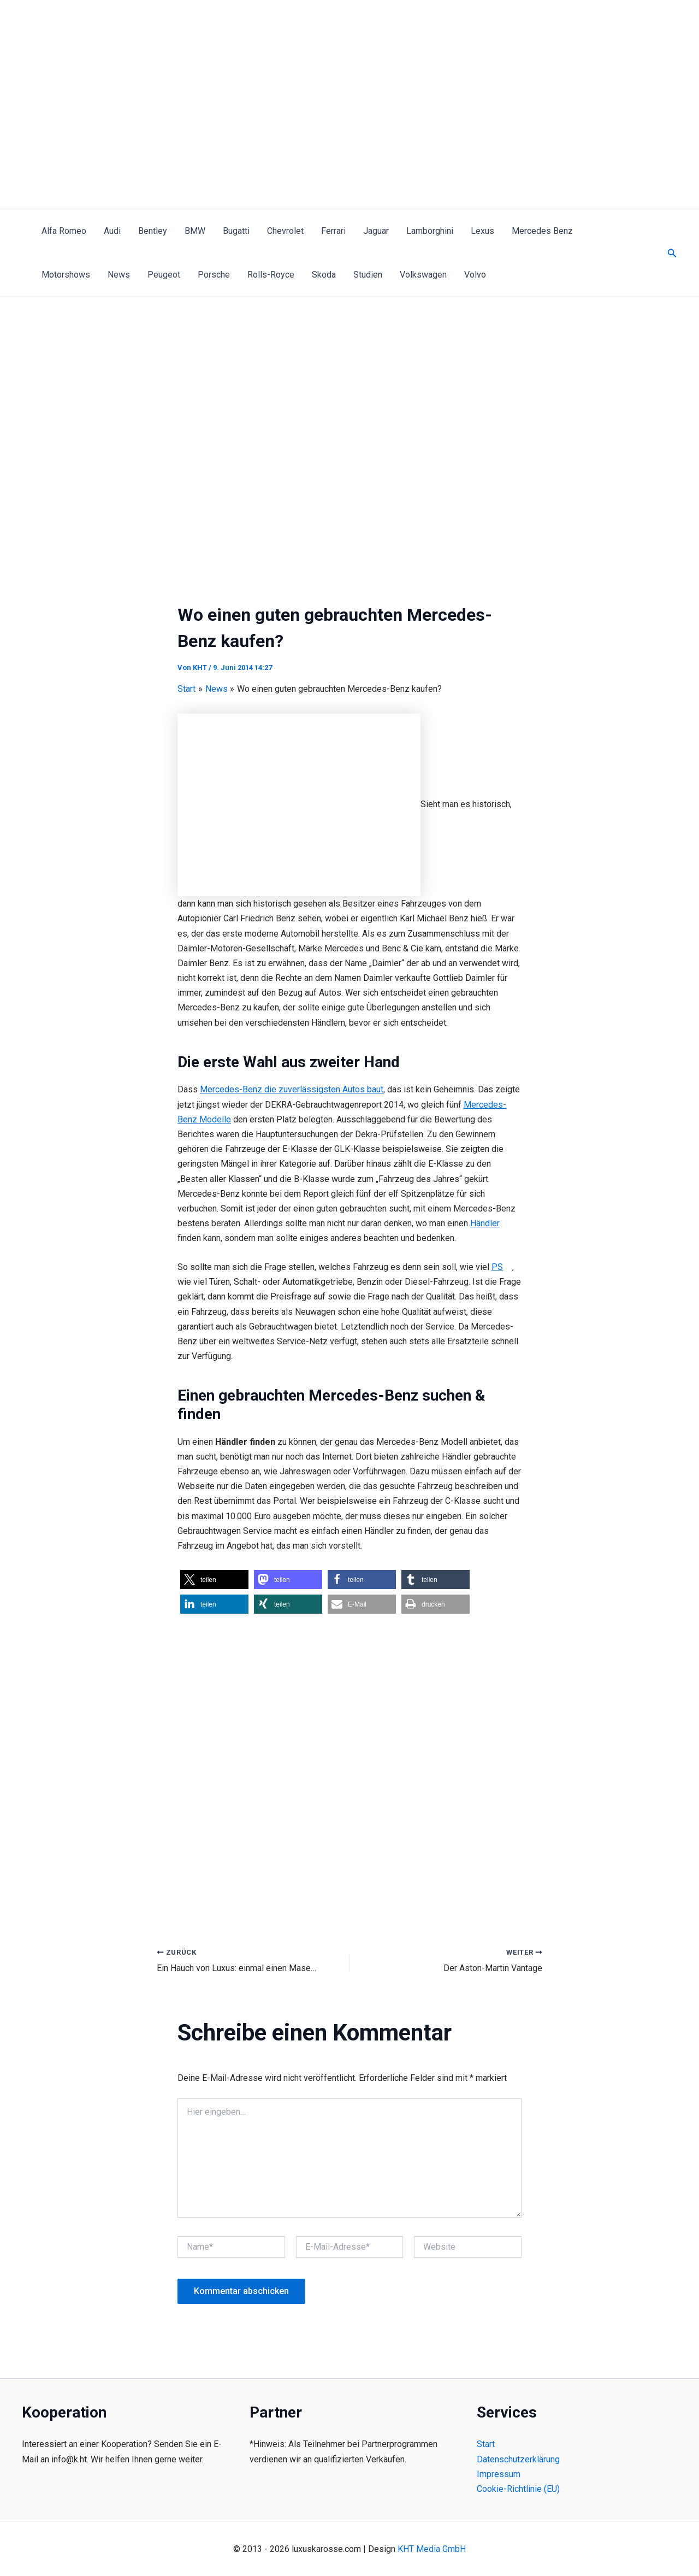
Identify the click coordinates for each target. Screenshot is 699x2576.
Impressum (498, 2474)
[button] (672, 253)
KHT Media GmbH (432, 2549)
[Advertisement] (349, 126)
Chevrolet (285, 231)
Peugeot (163, 274)
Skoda (324, 274)
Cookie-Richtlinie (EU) (518, 2489)
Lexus (482, 231)
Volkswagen (423, 274)
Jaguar (376, 231)
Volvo (475, 274)
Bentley (152, 231)
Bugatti (236, 231)
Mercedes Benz (542, 231)
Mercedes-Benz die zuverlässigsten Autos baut (291, 1089)
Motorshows (66, 274)
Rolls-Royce (270, 274)
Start (486, 2444)
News (119, 274)
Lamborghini (429, 231)
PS (497, 1267)
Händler (485, 1223)
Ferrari (333, 231)
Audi (112, 231)
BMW (195, 231)
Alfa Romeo (64, 231)
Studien (367, 274)
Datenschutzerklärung (518, 2459)
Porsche (214, 274)
